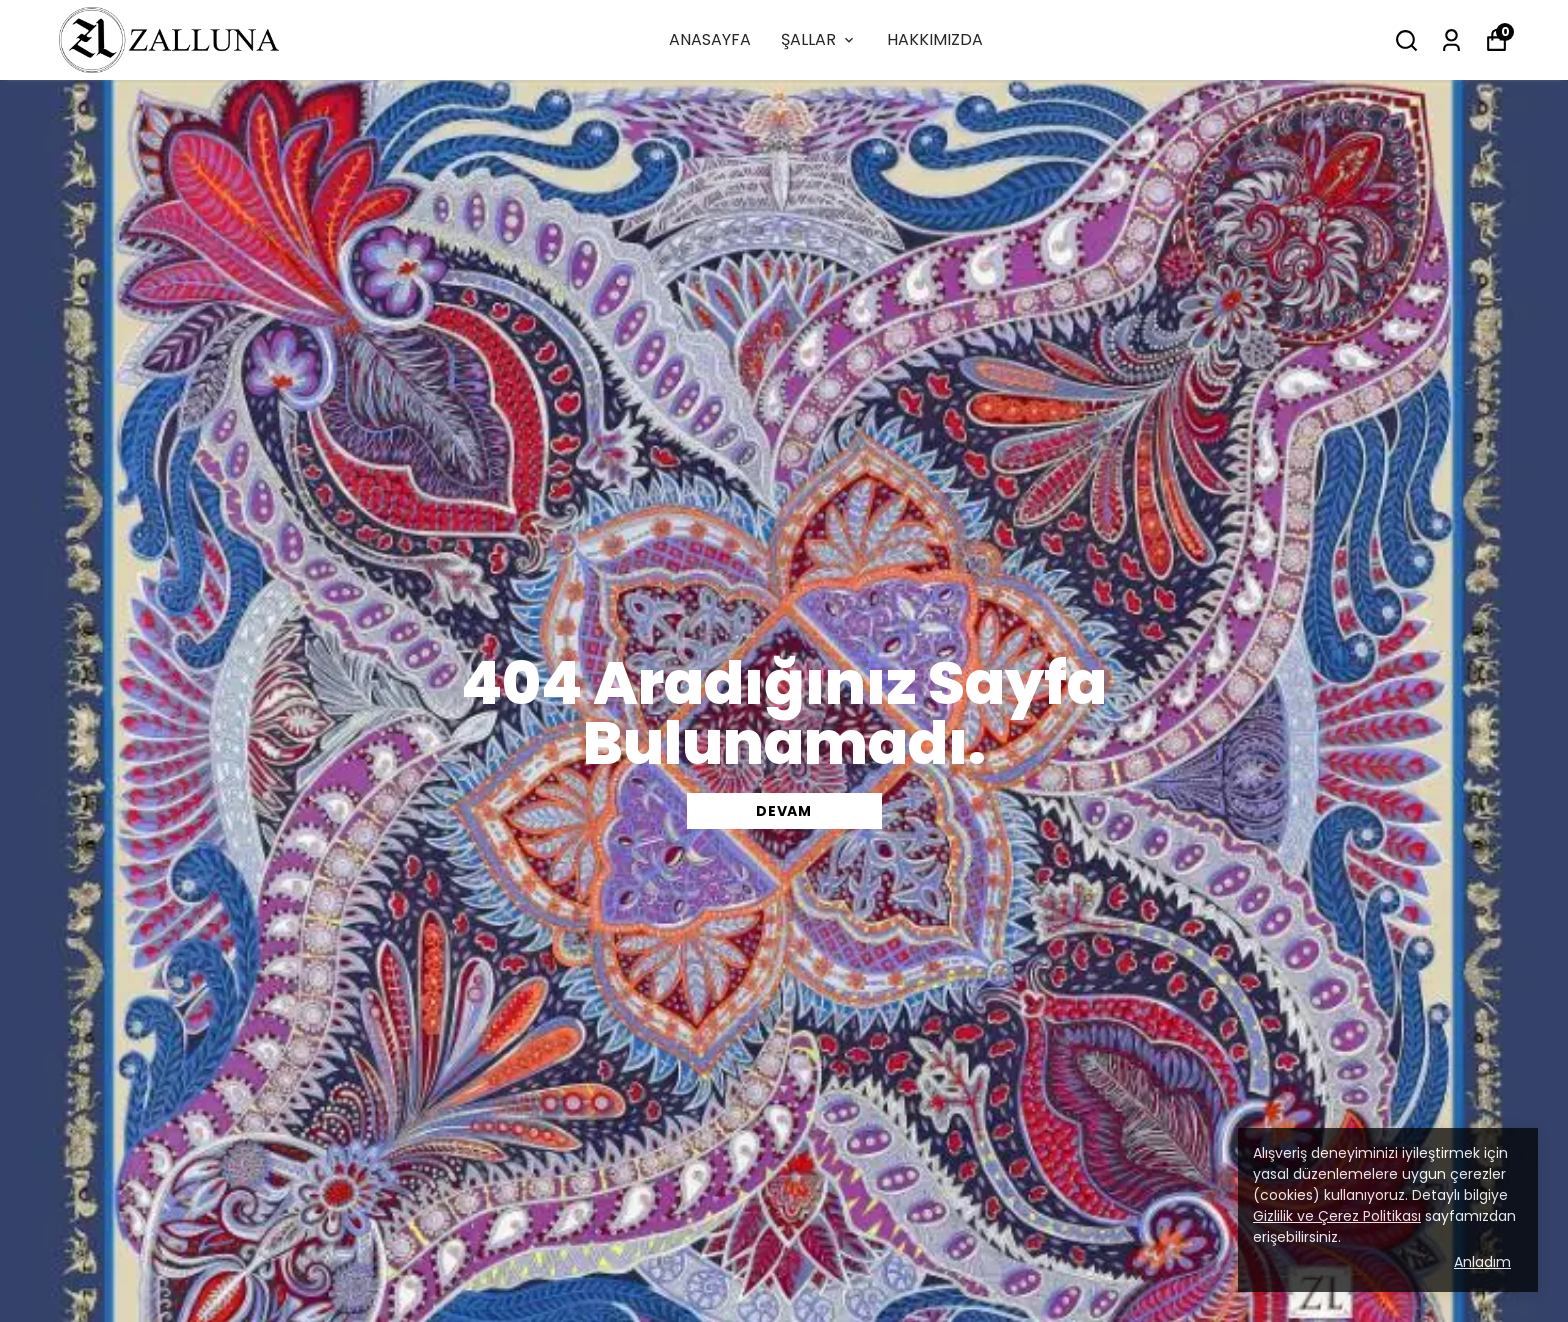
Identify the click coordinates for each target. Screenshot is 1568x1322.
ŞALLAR (819, 39)
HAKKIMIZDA (935, 39)
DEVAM (784, 811)
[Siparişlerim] (1451, 40)
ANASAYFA (710, 39)
